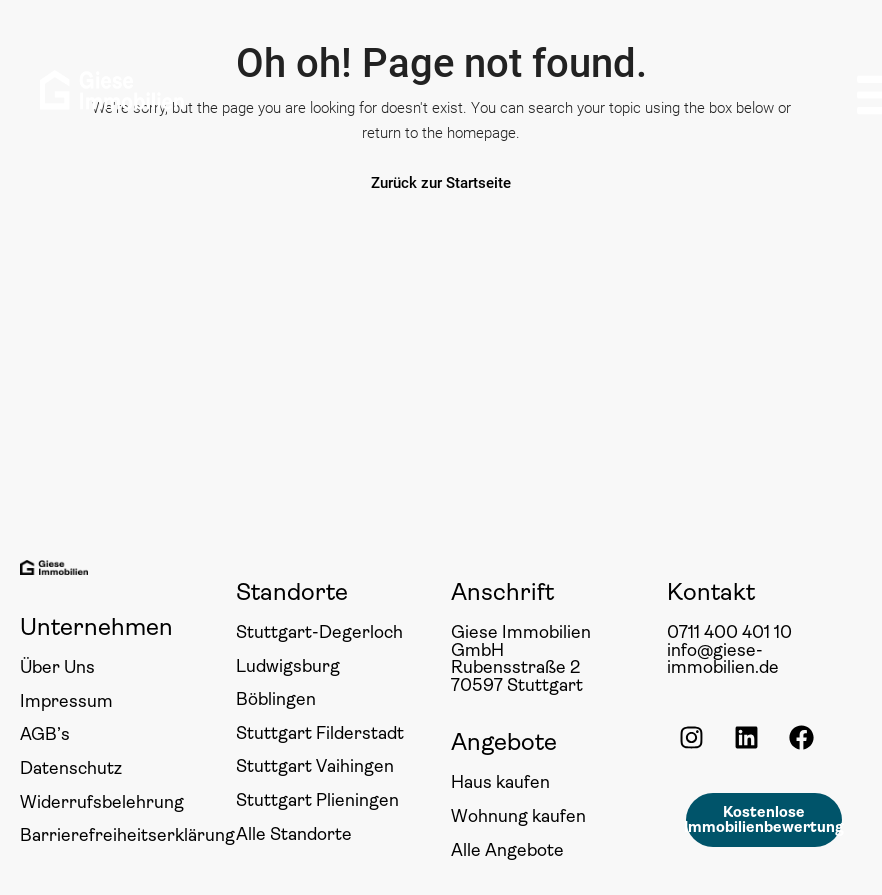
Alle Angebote (507, 850)
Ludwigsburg (288, 666)
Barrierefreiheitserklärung (127, 835)
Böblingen (276, 699)
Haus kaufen (500, 782)
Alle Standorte (294, 834)
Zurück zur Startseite (441, 183)
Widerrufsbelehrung (102, 802)
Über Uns (57, 667)
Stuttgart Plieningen (317, 800)
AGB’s (45, 734)
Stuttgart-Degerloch (319, 632)
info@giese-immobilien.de (723, 659)
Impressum (66, 701)
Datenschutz (71, 768)
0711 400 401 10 (729, 632)
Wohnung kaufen (518, 816)
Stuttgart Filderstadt (320, 733)
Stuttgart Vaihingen (315, 766)
